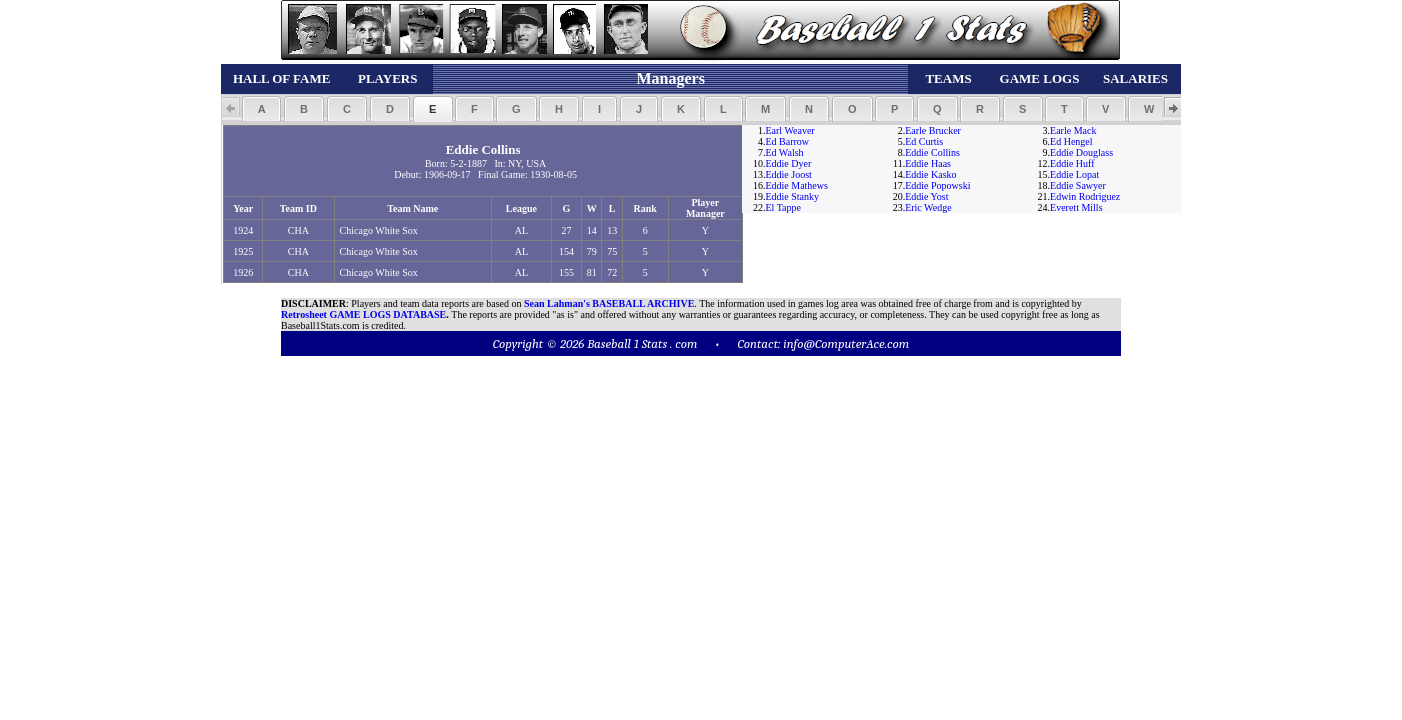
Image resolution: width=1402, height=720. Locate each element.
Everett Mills (1076, 207)
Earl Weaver (789, 130)
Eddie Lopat (1074, 174)
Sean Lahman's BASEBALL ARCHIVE (609, 303)
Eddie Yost (926, 196)
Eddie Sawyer (1078, 185)
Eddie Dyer (788, 163)
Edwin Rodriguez (1085, 196)
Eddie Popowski (937, 185)
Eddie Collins (932, 152)
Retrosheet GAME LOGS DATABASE (363, 314)
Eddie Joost (788, 174)
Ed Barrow (787, 141)
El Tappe (783, 207)
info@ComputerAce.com (846, 343)
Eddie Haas (928, 163)
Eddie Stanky (792, 196)
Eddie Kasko (930, 174)
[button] (261, 109)
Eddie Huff (1072, 163)
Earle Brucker (933, 130)
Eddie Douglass (1081, 152)
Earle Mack (1073, 130)
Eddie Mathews (796, 185)
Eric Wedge (928, 207)
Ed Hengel (1071, 141)
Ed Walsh (784, 152)
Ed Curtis (924, 141)
